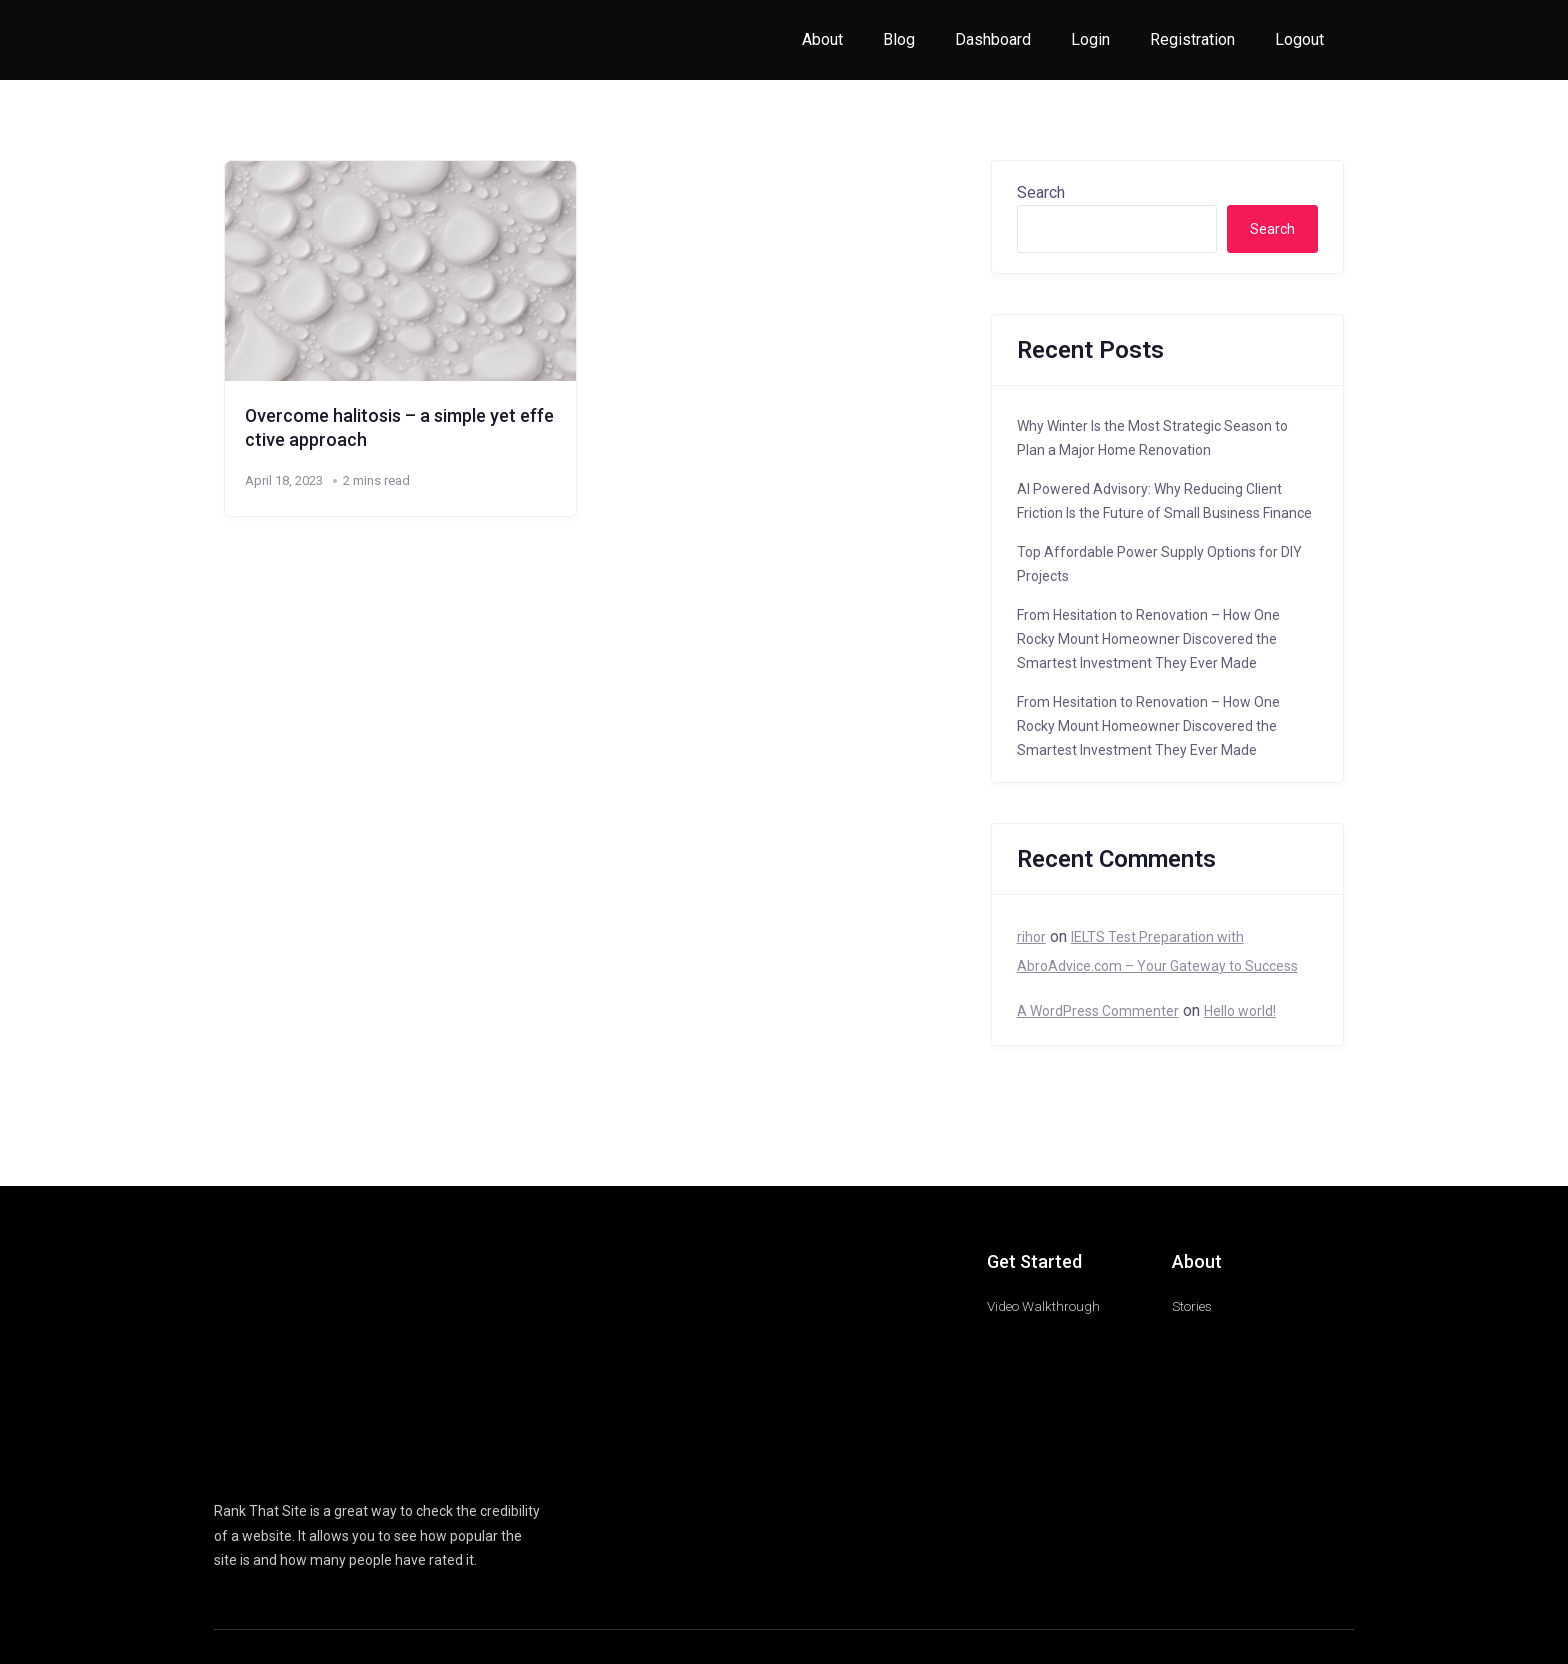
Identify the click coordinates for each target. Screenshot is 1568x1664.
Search (1041, 192)
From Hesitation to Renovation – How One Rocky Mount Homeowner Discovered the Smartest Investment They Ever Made (1148, 639)
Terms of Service (1018, 1494)
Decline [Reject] (118, 1614)
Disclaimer (1109, 1494)
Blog (899, 39)
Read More (882, 1565)
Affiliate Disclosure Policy (888, 1494)
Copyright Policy (1197, 1494)
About (822, 39)
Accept (37, 1614)
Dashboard (993, 39)
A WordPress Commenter (1098, 1011)
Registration (1192, 39)
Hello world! (1240, 1011)
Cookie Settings (231, 1614)
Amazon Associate (750, 1494)
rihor (1031, 937)
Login (1090, 39)
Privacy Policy (1293, 1494)
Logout (1299, 39)
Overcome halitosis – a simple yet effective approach (399, 427)
